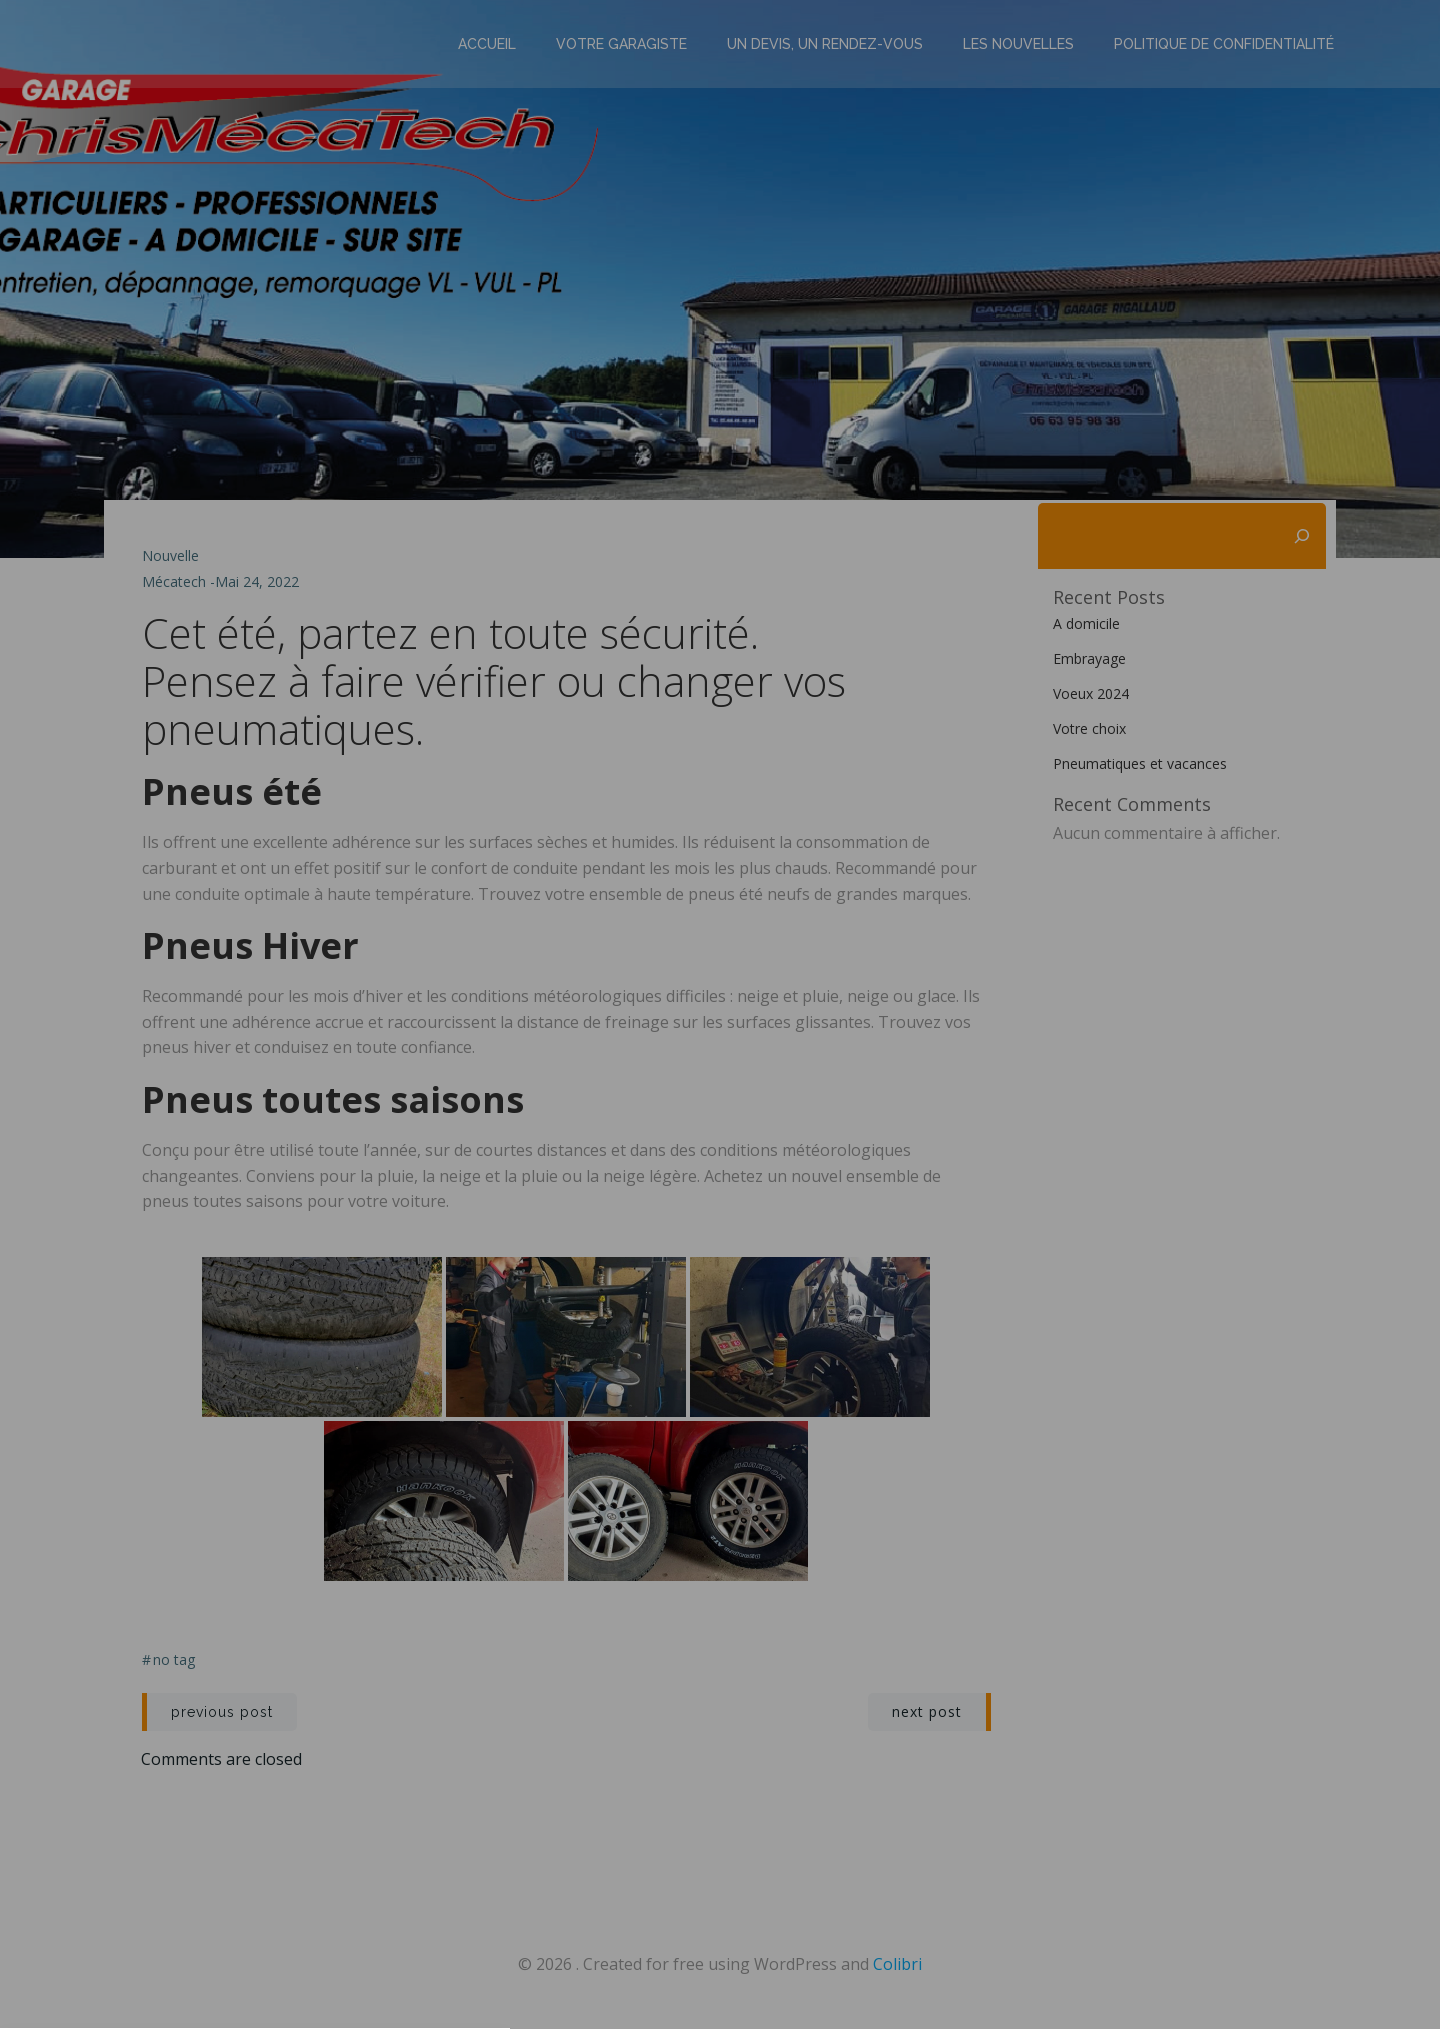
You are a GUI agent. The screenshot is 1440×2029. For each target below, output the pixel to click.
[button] (720, 1154)
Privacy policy (720, 1248)
